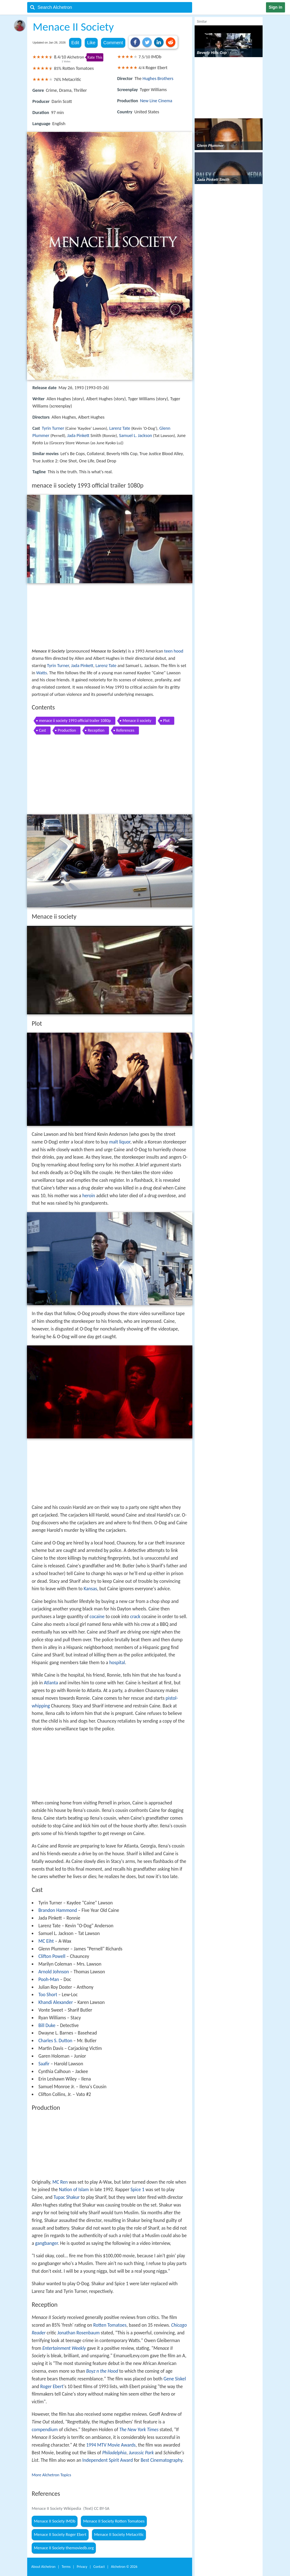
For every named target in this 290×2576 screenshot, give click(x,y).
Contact (99, 2566)
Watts (41, 672)
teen (168, 651)
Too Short (47, 1995)
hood (178, 651)
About (43, 2566)
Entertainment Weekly (64, 2348)
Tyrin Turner (53, 428)
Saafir (43, 2064)
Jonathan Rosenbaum (78, 2333)
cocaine (96, 1616)
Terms (66, 2566)
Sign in (275, 7)
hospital (117, 1663)
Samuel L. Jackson (135, 435)
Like (91, 42)
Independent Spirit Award (107, 2460)
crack (135, 1616)
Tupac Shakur (66, 2197)
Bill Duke (46, 2025)
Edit (75, 42)
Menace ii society (137, 720)
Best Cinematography (161, 2460)
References (125, 730)
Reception (96, 730)
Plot (166, 720)
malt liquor (119, 1142)
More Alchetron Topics (51, 2474)
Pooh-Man (48, 1979)
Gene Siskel (175, 2379)
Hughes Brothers (158, 78)
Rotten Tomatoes (109, 2325)
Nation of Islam (74, 2189)
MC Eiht (46, 1941)
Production (67, 730)
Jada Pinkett (78, 435)
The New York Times (138, 2430)
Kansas (90, 1589)
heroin (88, 1196)
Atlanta (51, 1683)
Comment (113, 42)
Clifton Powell (51, 1956)
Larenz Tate (119, 428)
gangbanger (46, 2243)
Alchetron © (124, 2566)
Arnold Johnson (53, 1972)
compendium (45, 2430)
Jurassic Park (141, 2453)
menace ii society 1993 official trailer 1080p (75, 720)
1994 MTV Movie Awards (110, 2445)
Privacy (82, 2566)
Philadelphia (114, 2453)
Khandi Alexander (55, 2002)
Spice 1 (137, 2189)
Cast (42, 730)
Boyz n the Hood (102, 2371)
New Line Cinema (156, 100)
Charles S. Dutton (55, 2041)
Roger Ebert (51, 2386)
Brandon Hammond (57, 1910)
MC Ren (60, 2182)
